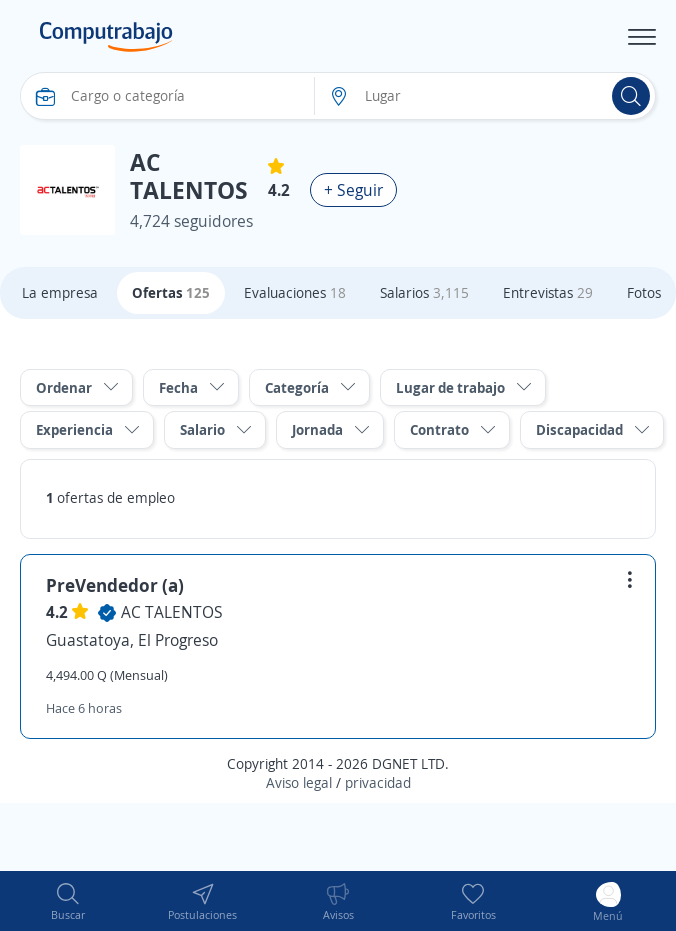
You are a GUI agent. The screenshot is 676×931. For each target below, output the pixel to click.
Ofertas (171, 292)
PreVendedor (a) (115, 585)
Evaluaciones (295, 292)
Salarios (424, 292)
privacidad (378, 782)
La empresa (60, 292)
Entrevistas (548, 292)
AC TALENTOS (172, 612)
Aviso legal (299, 782)
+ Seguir (353, 190)
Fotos (644, 292)
